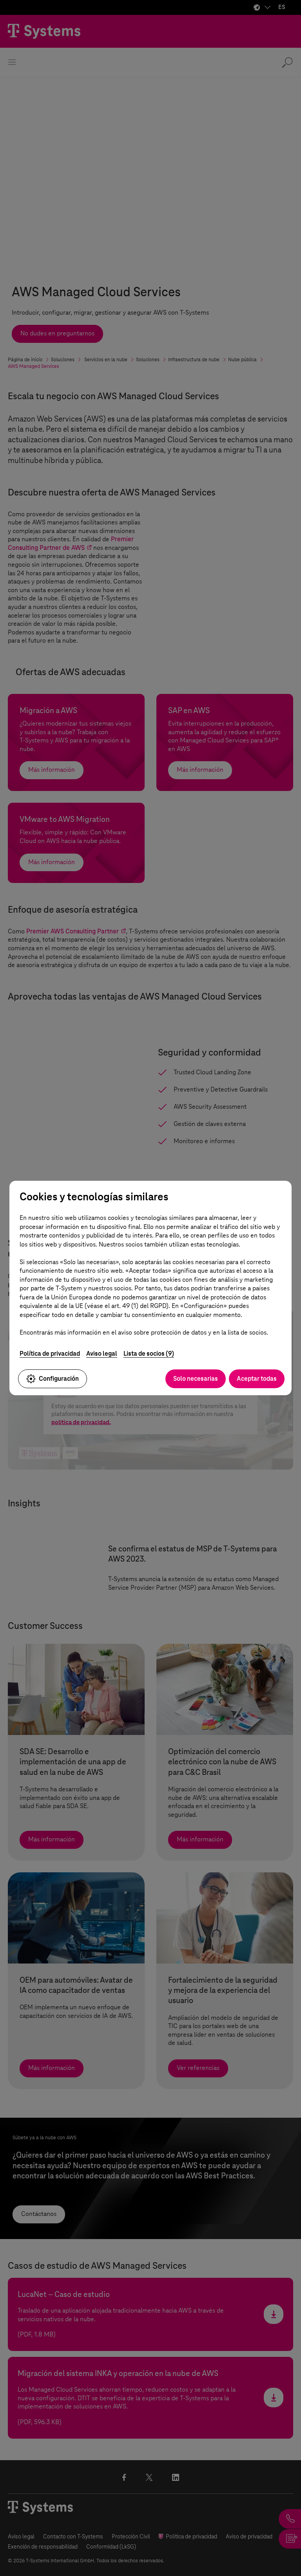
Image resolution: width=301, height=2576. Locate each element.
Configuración (52, 1378)
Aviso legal (101, 1353)
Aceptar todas (257, 1378)
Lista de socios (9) (148, 1353)
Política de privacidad (50, 1353)
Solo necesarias (195, 1378)
